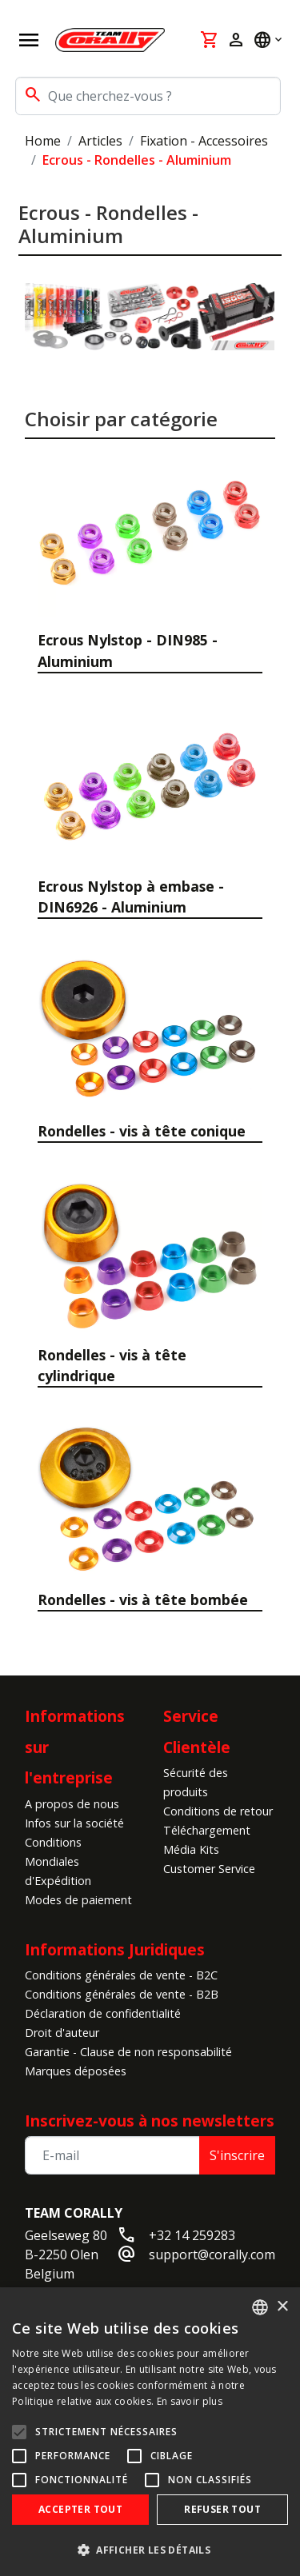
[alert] (150, 2431)
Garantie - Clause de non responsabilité (128, 2051)
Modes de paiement (78, 1899)
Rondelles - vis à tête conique (142, 1130)
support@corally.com (212, 2254)
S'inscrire (237, 2155)
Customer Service (209, 1868)
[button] (150, 2550)
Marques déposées (75, 2071)
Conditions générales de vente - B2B (121, 1994)
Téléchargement (206, 1830)
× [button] (282, 2307)
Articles (100, 141)
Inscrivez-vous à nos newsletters (149, 2120)
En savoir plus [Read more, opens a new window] (189, 2401)
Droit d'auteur (62, 2032)
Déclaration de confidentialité (103, 2013)
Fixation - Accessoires (204, 141)
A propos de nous (72, 1803)
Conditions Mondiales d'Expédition (58, 1861)
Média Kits (191, 1849)
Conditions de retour (218, 1811)
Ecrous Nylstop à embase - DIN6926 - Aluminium (131, 897)
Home (43, 141)
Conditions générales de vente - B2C (121, 1975)
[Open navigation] (28, 40)
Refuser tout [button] (222, 2509)
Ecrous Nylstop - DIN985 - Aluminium (128, 650)
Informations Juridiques (115, 1949)
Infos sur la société (74, 1823)
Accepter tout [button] (80, 2509)
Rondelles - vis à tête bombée (143, 1599)
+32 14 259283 (192, 2235)
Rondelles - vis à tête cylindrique (112, 1365)
